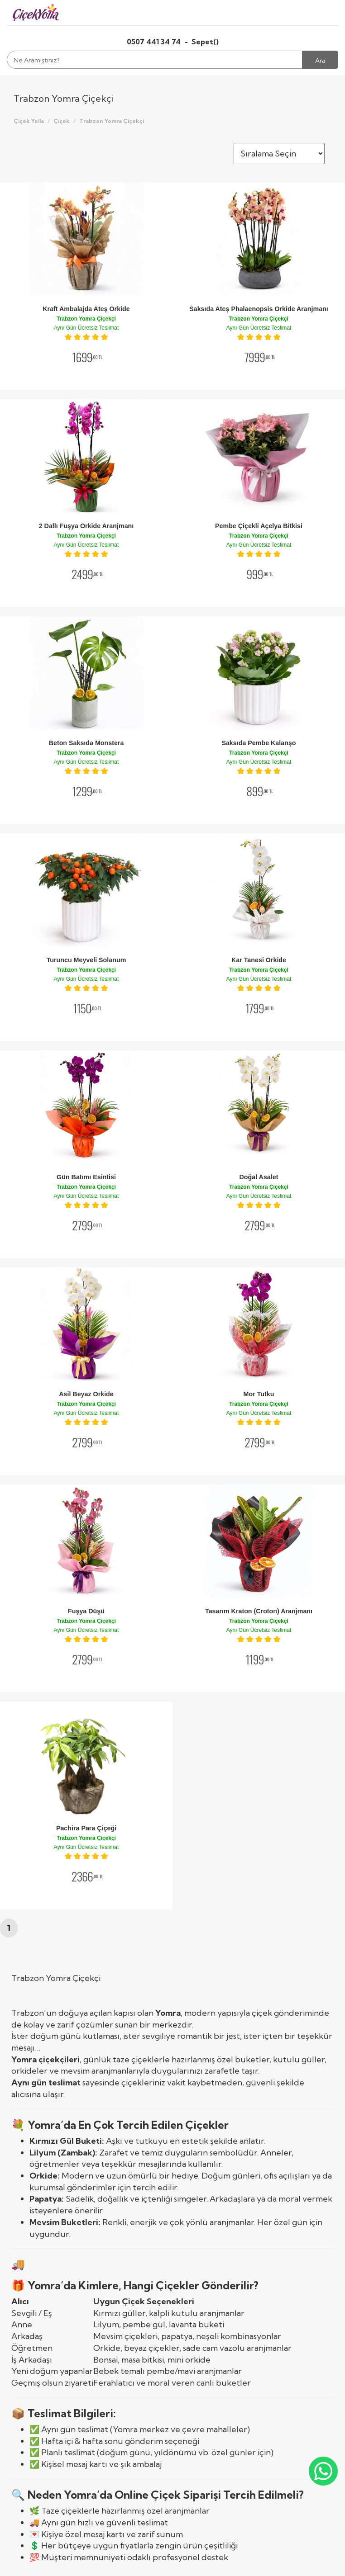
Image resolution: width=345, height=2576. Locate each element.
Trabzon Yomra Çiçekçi (111, 121)
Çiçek (61, 121)
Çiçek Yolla (29, 121)
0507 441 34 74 (154, 41)
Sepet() (205, 41)
